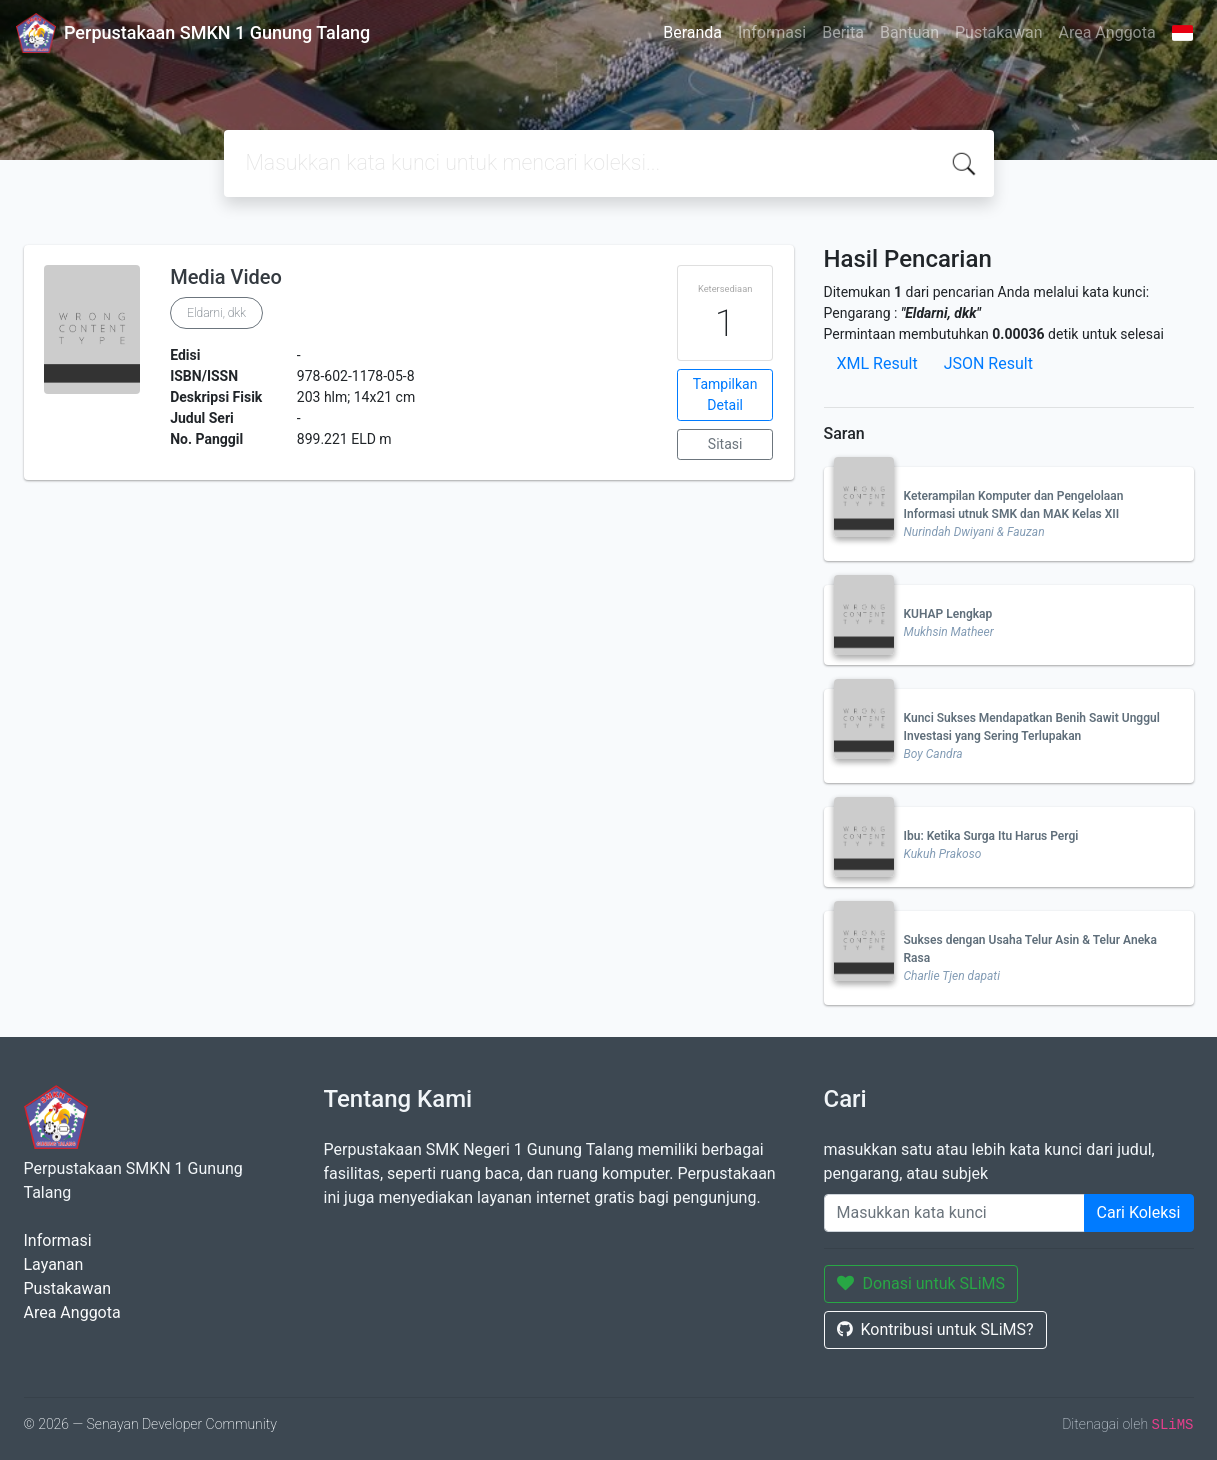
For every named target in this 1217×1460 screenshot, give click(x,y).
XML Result (877, 363)
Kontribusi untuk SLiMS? (935, 1329)
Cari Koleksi (1139, 1212)
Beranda (692, 32)
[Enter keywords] (954, 1213)
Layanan (54, 1264)
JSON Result (988, 363)
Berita (843, 32)
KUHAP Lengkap (948, 614)
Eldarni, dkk (216, 313)
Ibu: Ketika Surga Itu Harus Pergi (991, 836)
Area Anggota (1107, 32)
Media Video (226, 277)
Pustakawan (998, 32)
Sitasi (725, 444)
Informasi (772, 32)
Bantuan (909, 32)
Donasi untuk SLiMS (921, 1283)
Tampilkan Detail (725, 394)
